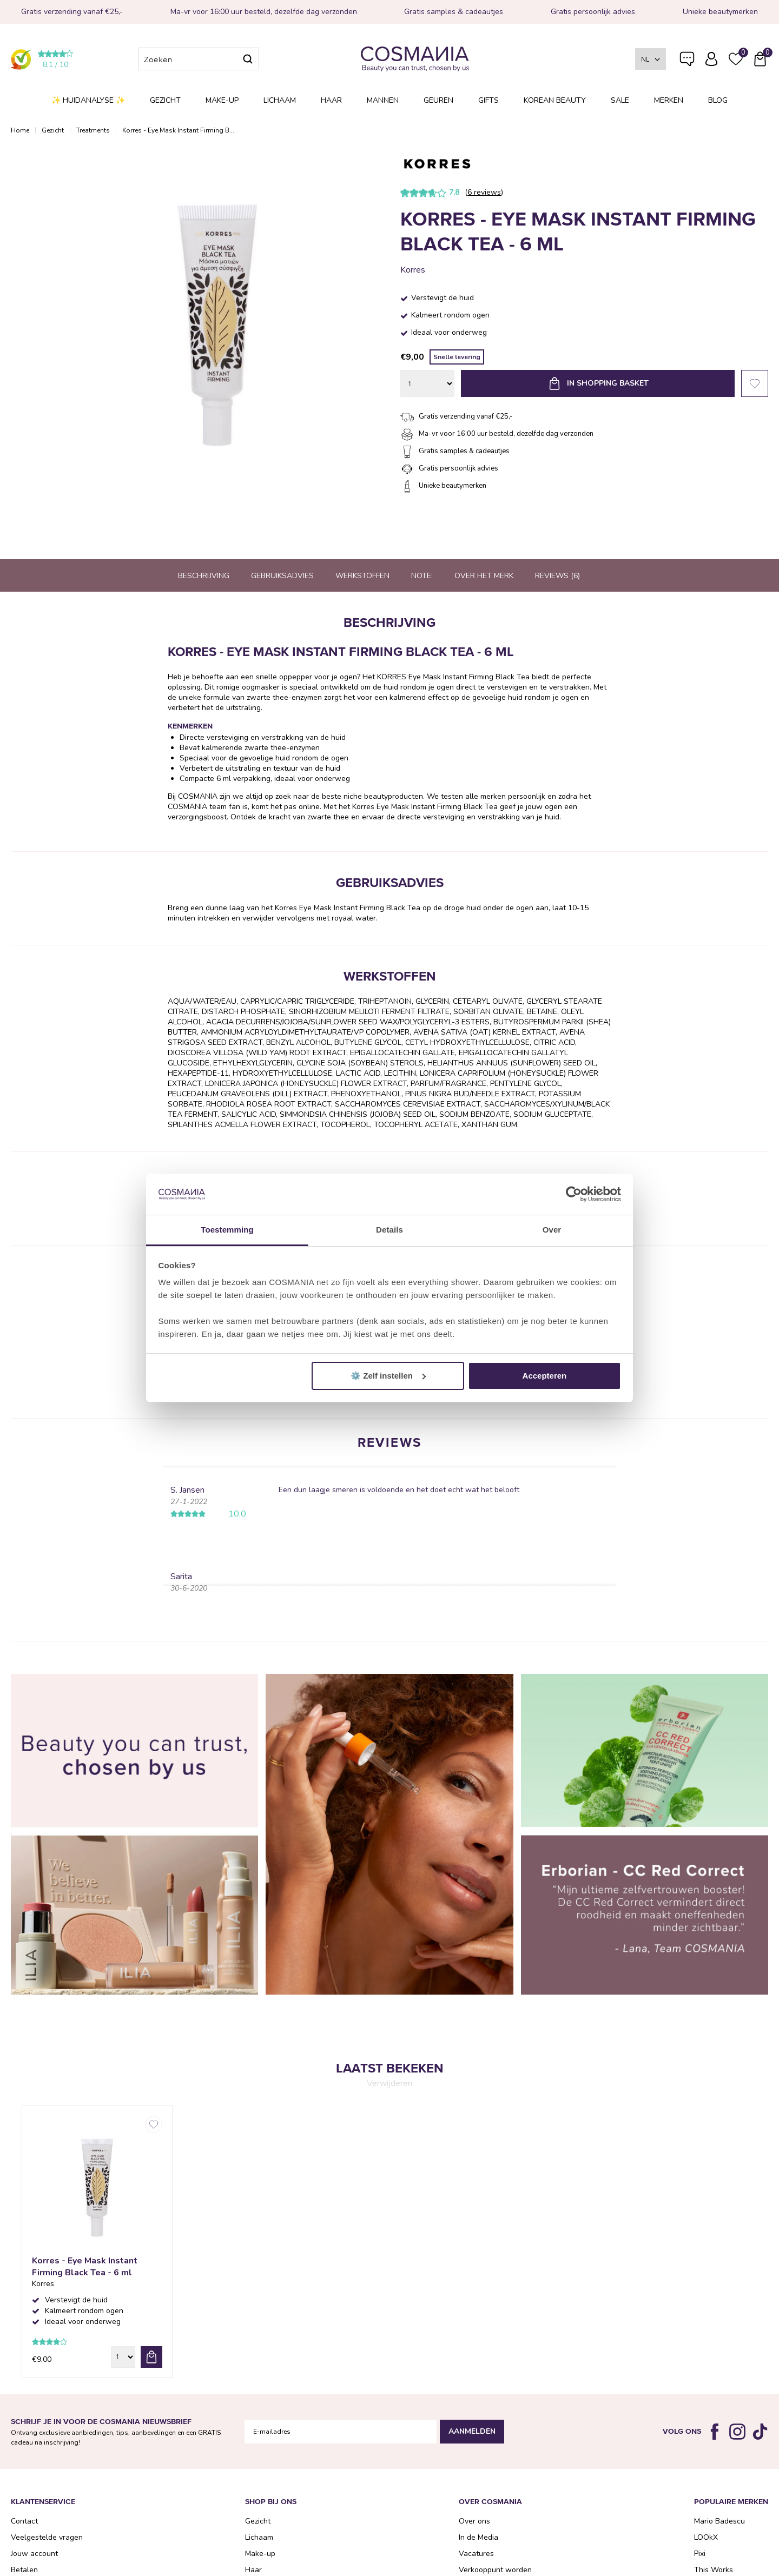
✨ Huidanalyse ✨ (88, 100)
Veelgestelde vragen (687, 61)
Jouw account (34, 2553)
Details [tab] (389, 1229)
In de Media (478, 2537)
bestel (151, 2357)
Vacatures (476, 2553)
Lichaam (279, 100)
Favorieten (754, 383)
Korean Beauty (555, 100)
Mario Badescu (719, 2521)
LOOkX (706, 2537)
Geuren (438, 100)
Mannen (383, 100)
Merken (668, 100)
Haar (331, 100)
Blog (718, 100)
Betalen (24, 2570)
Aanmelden (472, 2431)
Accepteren (545, 1375)
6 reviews (484, 192)
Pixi (699, 2553)
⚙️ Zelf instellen (388, 1375)
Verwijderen (389, 2083)
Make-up (222, 100)
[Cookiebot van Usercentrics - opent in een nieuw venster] (573, 1194)
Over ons (474, 2521)
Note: (422, 576)
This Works (713, 2570)
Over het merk (483, 576)
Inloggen (711, 59)
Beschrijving (203, 576)
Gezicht (165, 100)
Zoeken (248, 59)
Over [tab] (552, 1229)
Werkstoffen (362, 576)
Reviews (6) (557, 576)
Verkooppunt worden (495, 2570)
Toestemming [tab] (227, 1229)
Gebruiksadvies (282, 576)
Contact (24, 2521)
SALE (620, 100)
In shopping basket (608, 383)
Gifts (488, 100)
